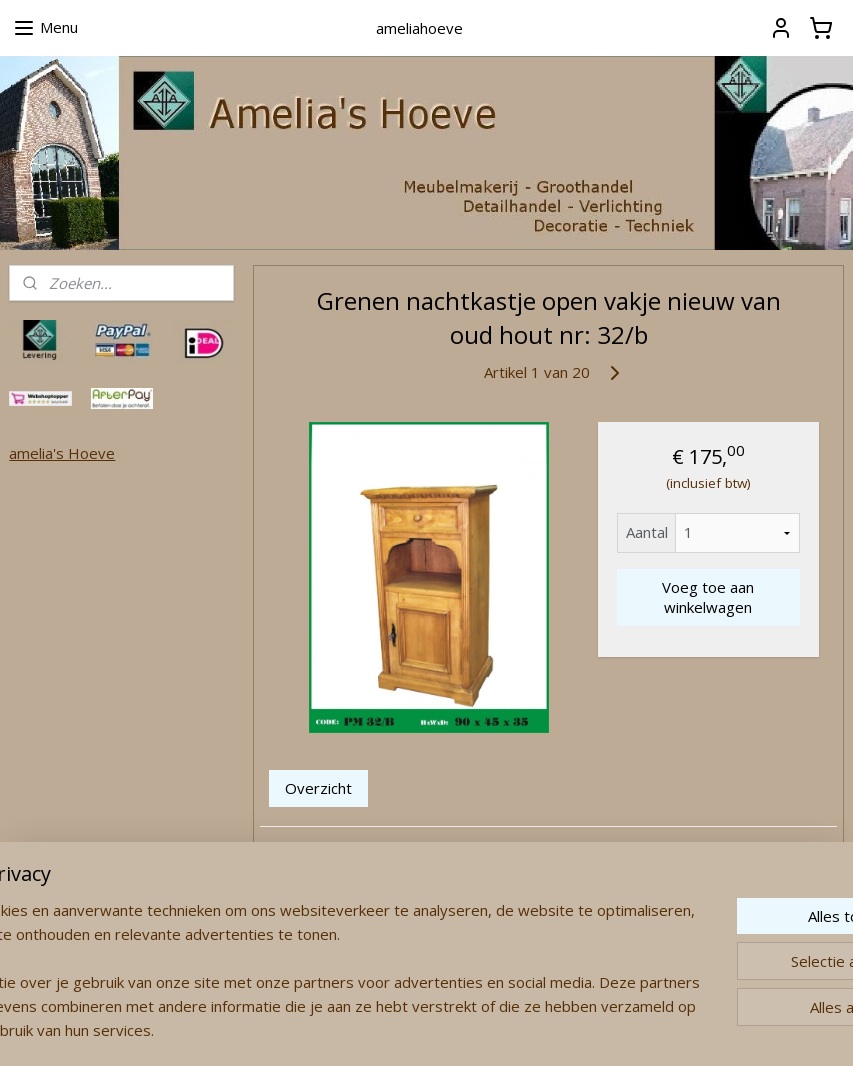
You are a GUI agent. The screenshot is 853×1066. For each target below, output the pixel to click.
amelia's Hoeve (62, 453)
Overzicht (318, 788)
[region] (294, 958)
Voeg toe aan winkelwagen (708, 597)
